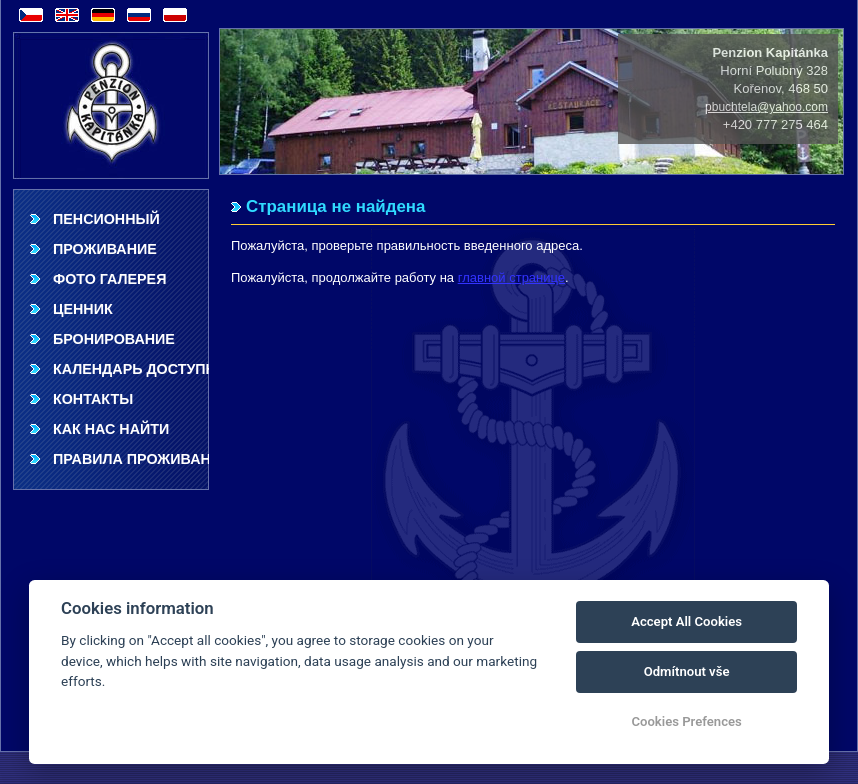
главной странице (511, 277)
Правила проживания (131, 459)
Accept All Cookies (686, 621)
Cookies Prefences (686, 721)
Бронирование (114, 339)
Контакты (93, 399)
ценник (83, 309)
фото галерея (109, 279)
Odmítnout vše (687, 671)
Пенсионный (106, 219)
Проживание (105, 249)
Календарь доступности (131, 369)
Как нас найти (111, 429)
